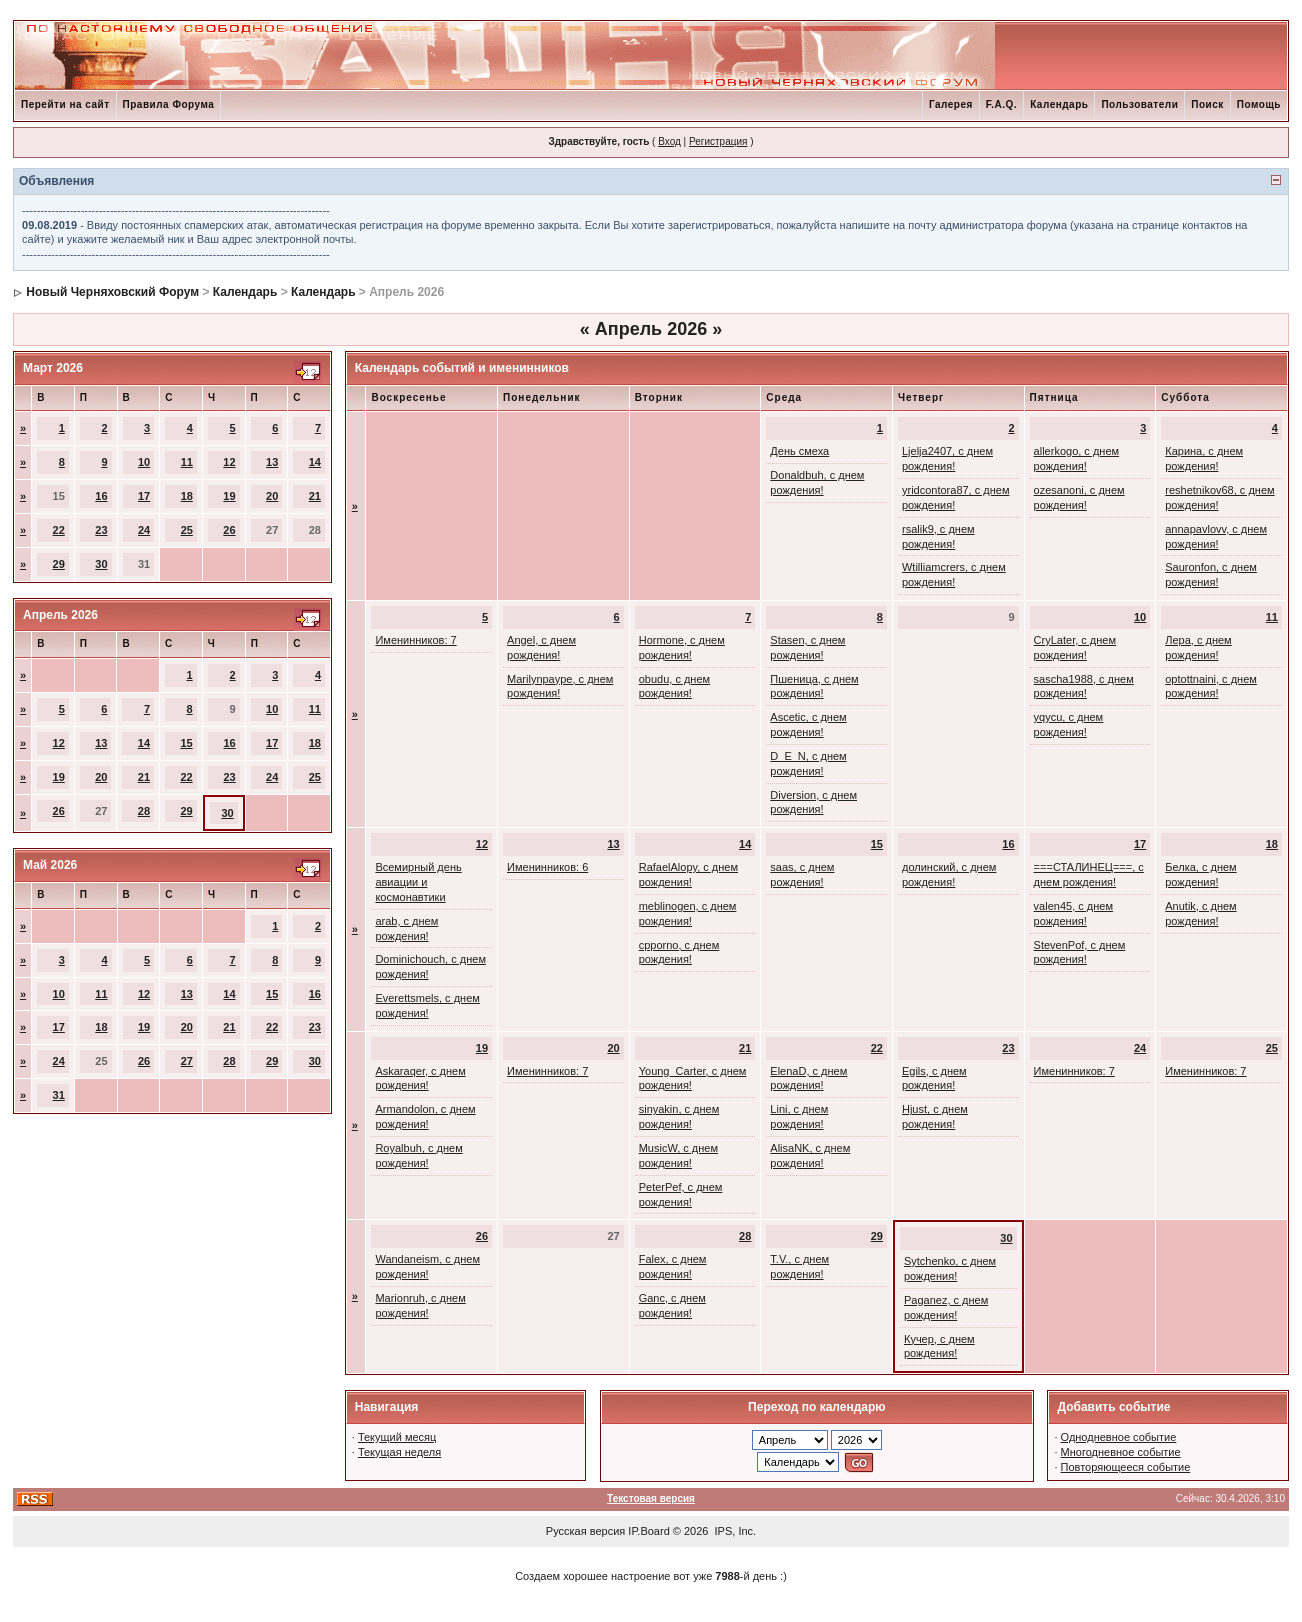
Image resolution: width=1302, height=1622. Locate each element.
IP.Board (648, 1531)
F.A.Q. (1001, 104)
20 (272, 496)
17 (144, 496)
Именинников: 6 (547, 867)
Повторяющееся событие (1126, 1467)
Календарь (1059, 104)
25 (187, 530)
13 (272, 462)
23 (101, 530)
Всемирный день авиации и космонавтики (418, 882)
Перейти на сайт (65, 104)
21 (315, 496)
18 (187, 496)
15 (186, 743)
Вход (669, 141)
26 (229, 530)
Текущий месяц (397, 1437)
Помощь (1259, 104)
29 (59, 564)
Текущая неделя (399, 1452)
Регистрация (718, 141)
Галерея (951, 104)
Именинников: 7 (415, 640)
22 (59, 530)
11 (187, 462)
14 (315, 462)
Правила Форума (169, 104)
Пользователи (1139, 104)
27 (187, 1061)
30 (101, 564)
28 (144, 811)
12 (229, 462)
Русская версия (585, 1531)
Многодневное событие (1121, 1452)
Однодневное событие (1119, 1437)
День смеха (799, 451)
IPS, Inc (734, 1531)
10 (144, 462)
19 (229, 496)
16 (101, 496)
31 (59, 1095)
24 (144, 530)
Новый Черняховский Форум (112, 292)
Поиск (1207, 104)
